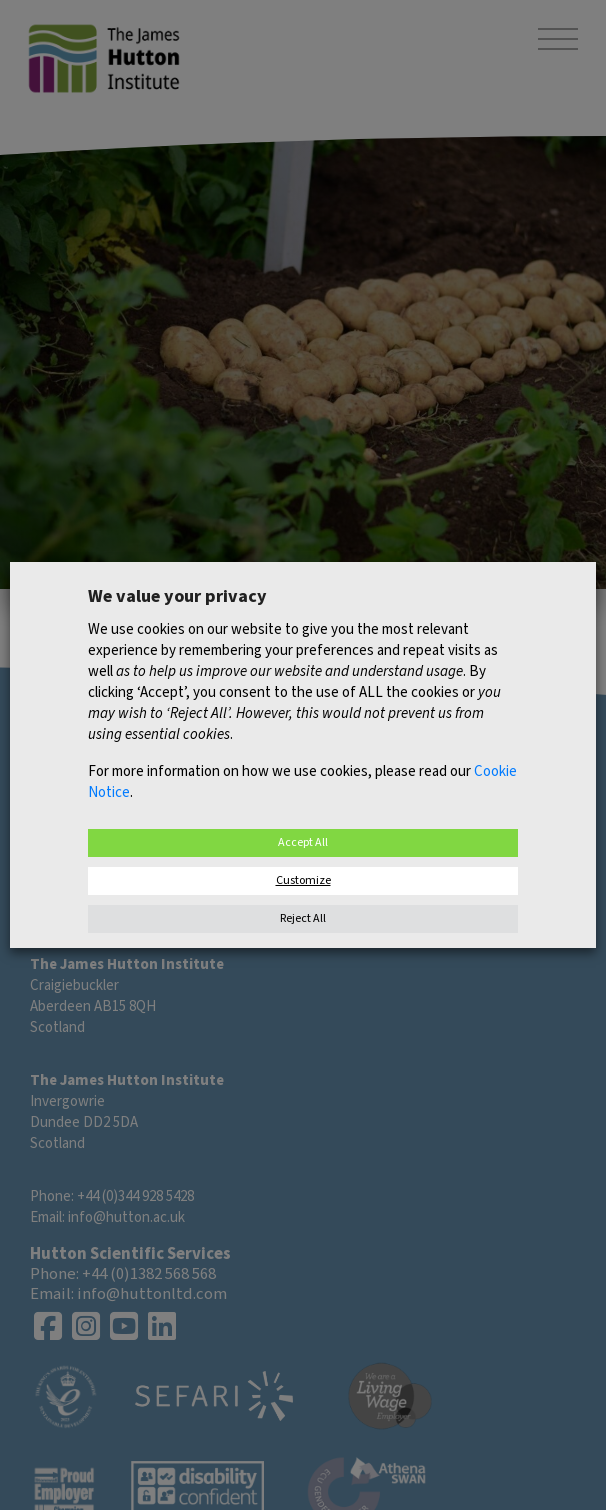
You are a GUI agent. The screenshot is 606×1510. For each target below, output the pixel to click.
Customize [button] (303, 880)
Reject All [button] (303, 918)
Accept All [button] (303, 842)
